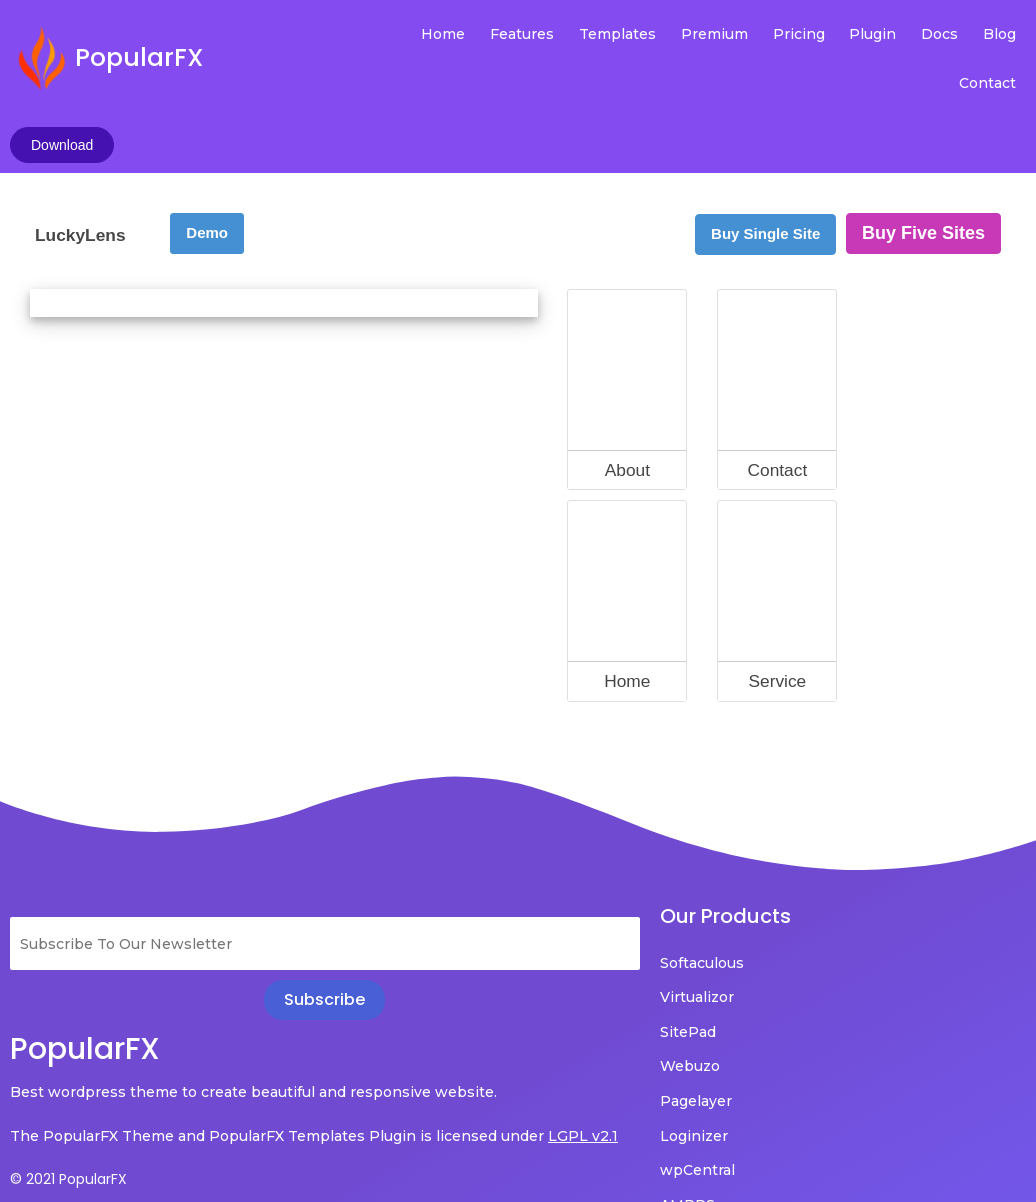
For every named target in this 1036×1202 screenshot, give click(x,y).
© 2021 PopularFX (68, 1103)
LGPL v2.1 (92, 1060)
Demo (207, 128)
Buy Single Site (765, 129)
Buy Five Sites (923, 129)
